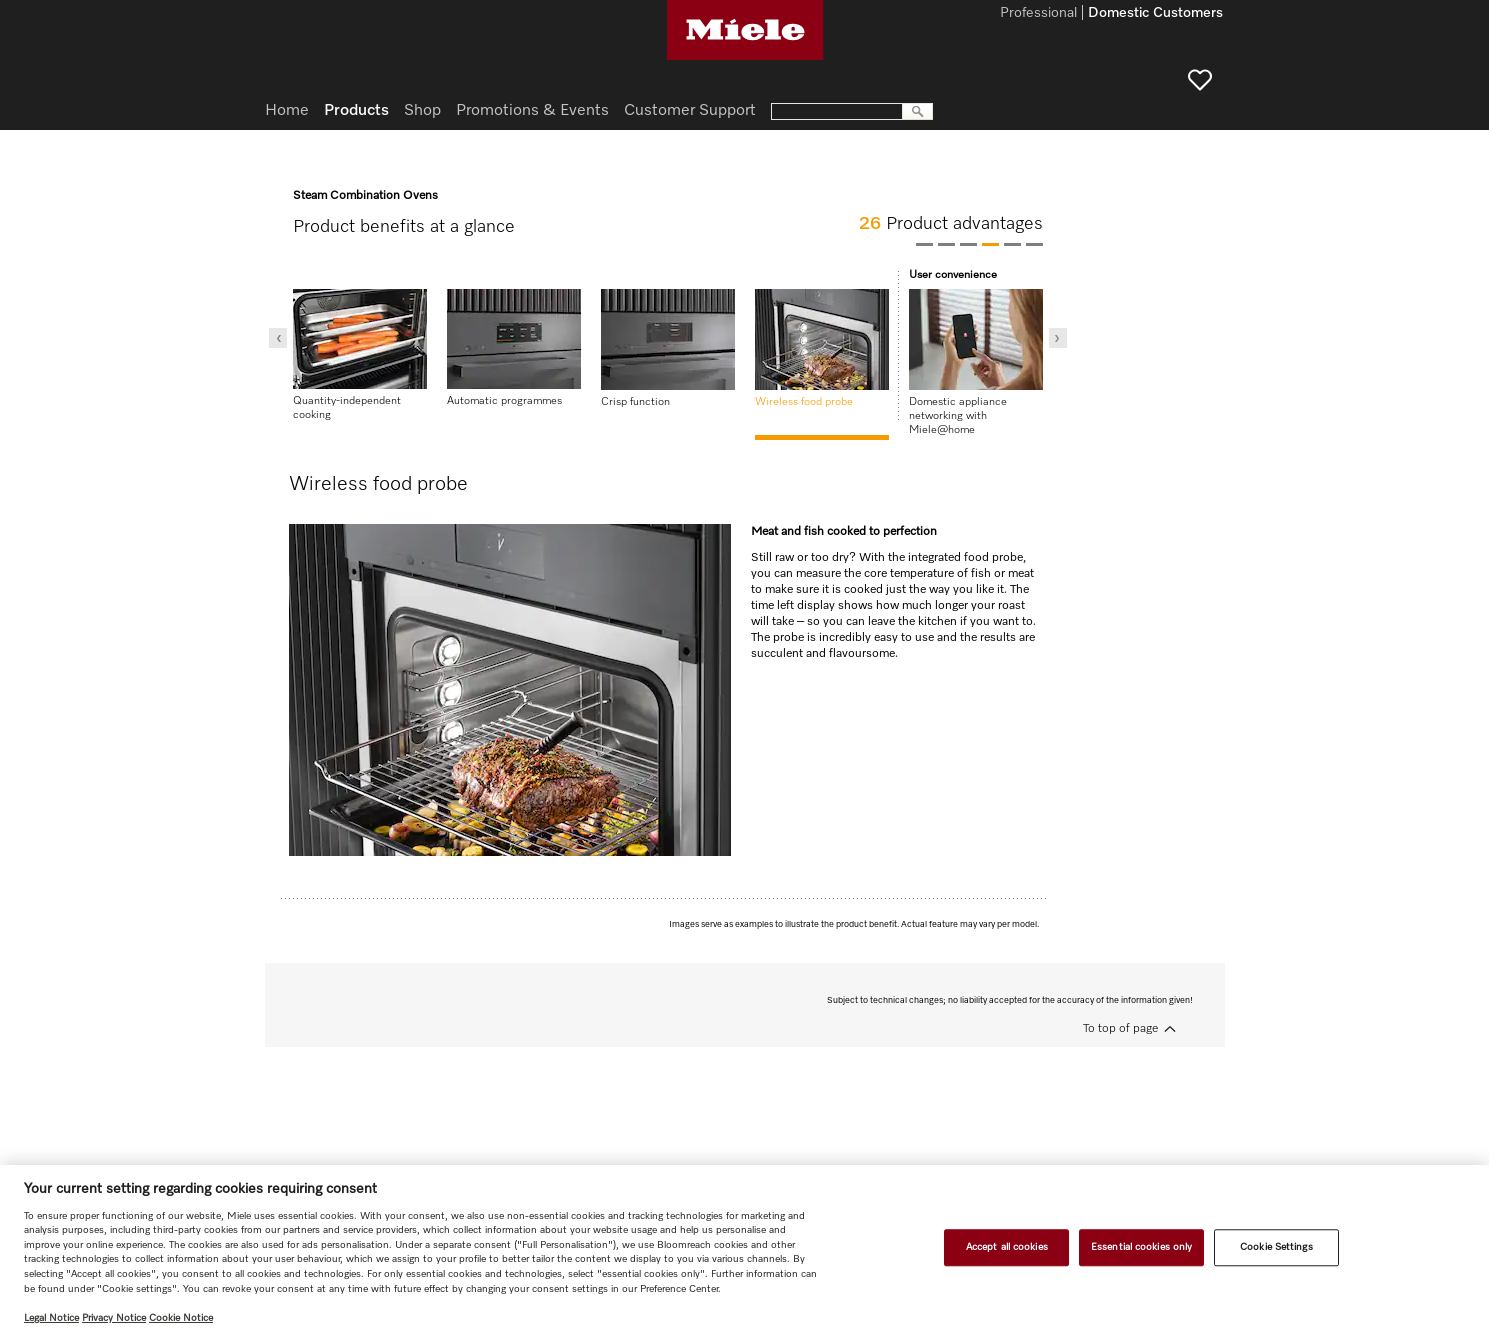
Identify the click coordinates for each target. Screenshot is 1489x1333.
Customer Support (690, 111)
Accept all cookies (1007, 1247)
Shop (422, 111)
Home (287, 111)
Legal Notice (51, 1318)
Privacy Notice (114, 1318)
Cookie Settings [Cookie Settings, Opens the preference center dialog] (1276, 1247)
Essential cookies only (1141, 1247)
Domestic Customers (1155, 14)
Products (356, 111)
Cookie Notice (181, 1318)
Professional (1038, 14)
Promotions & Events (532, 111)
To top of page (1120, 1029)
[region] (744, 1249)
